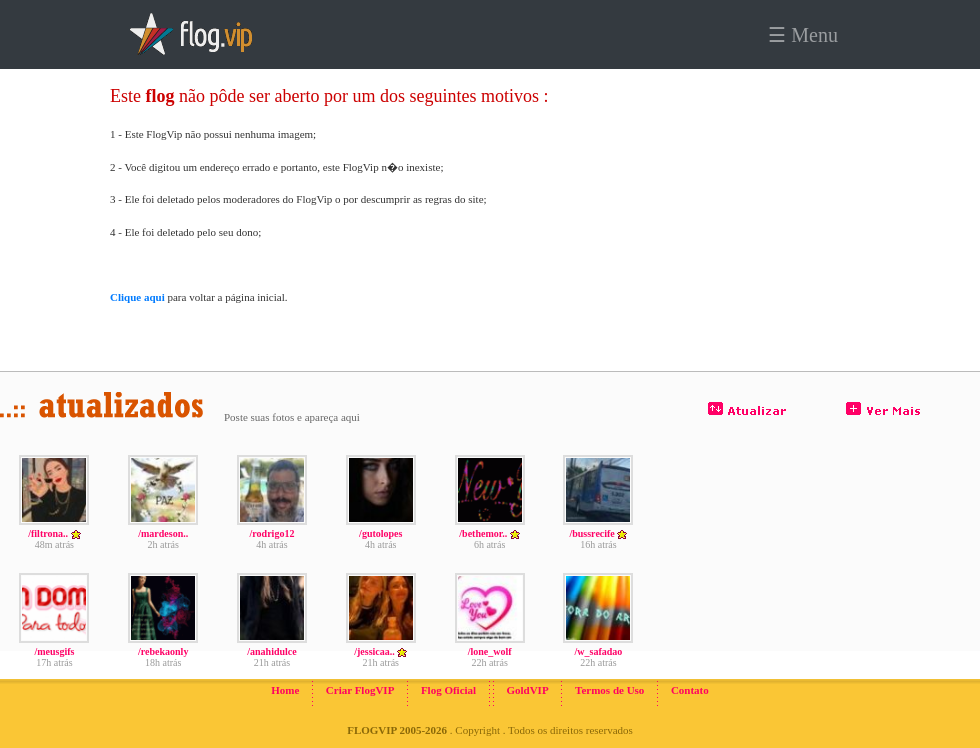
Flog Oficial (448, 690)
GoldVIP (527, 690)
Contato (690, 690)
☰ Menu (803, 35)
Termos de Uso (609, 690)
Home (285, 690)
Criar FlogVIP (360, 690)
